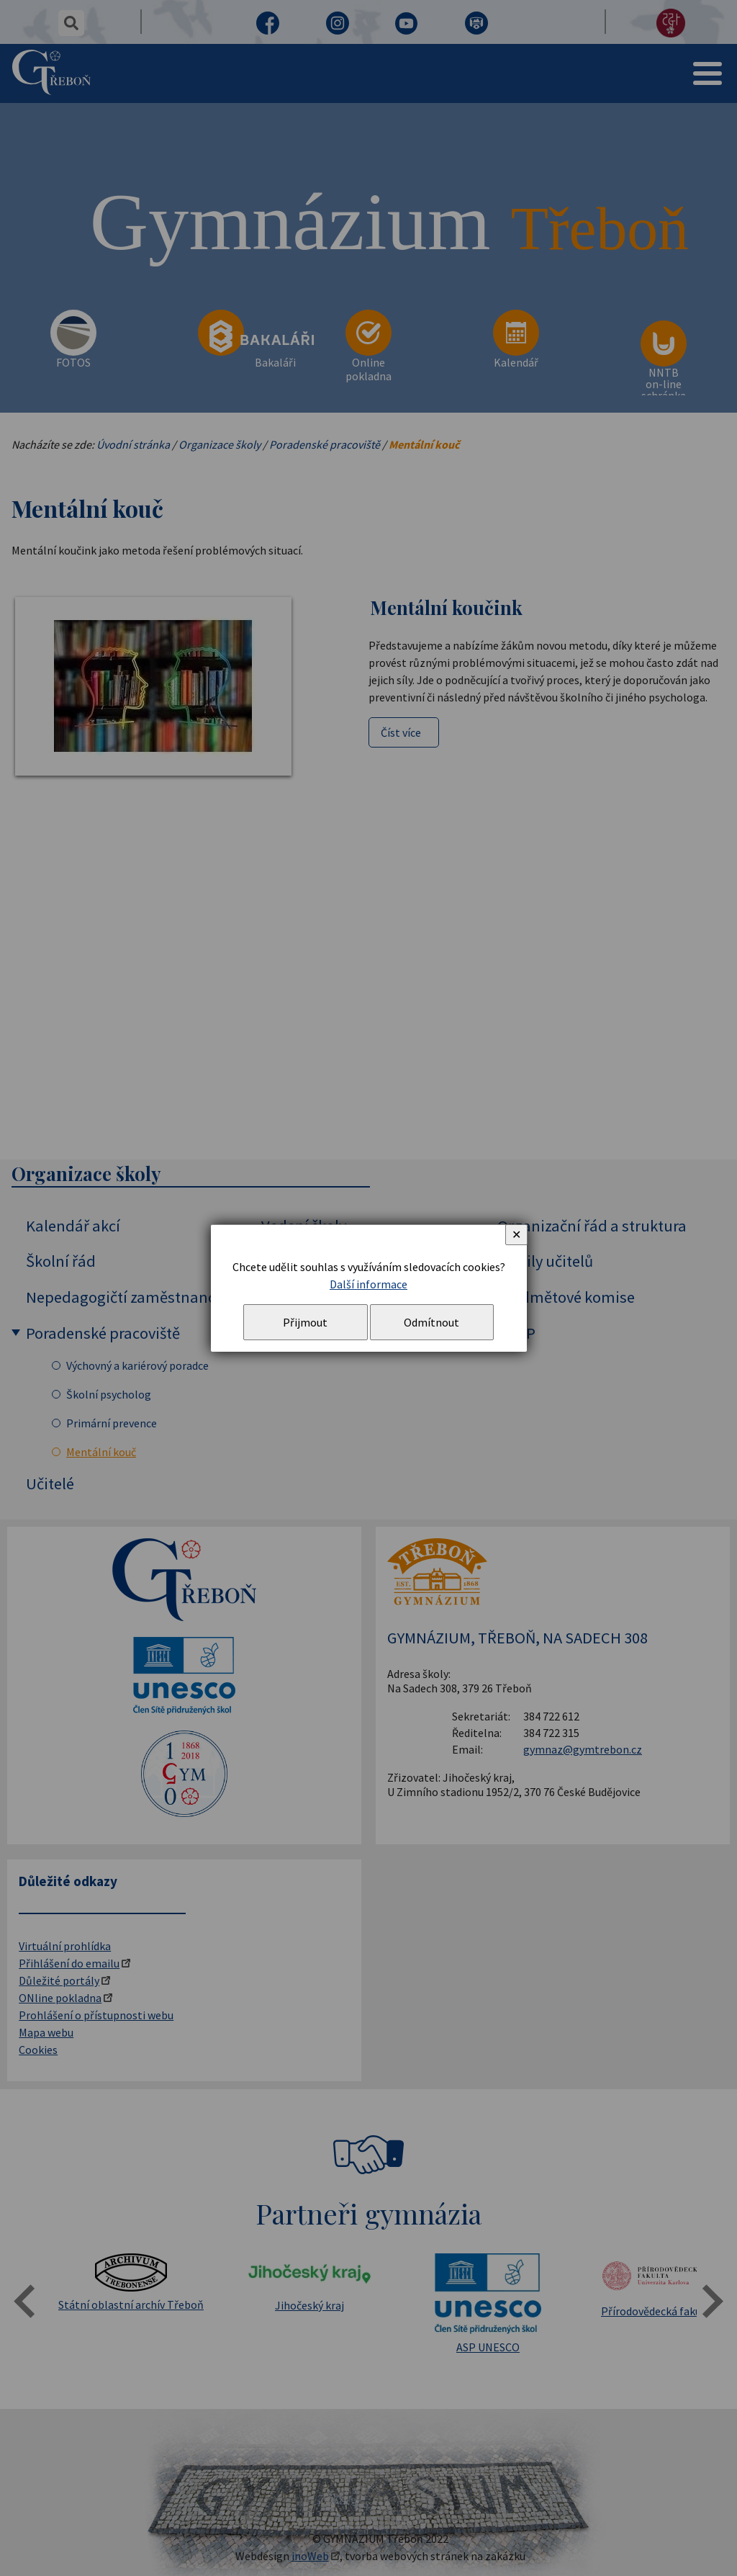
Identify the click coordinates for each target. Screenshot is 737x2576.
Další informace (368, 1284)
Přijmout (305, 1322)
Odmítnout (431, 1322)
